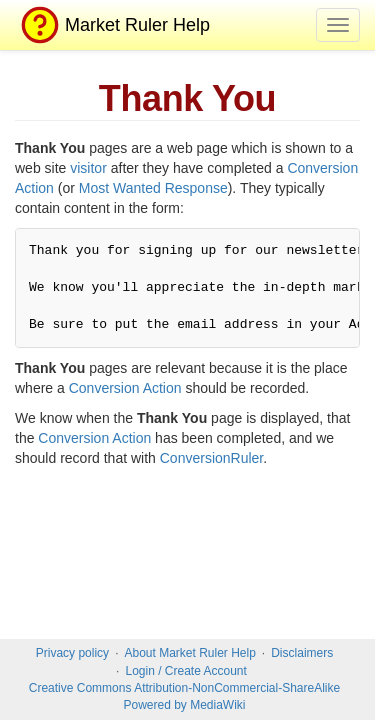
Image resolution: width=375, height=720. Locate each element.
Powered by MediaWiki (184, 705)
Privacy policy (72, 653)
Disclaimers (302, 653)
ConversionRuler (212, 458)
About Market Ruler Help (189, 653)
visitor (88, 168)
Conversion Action (125, 388)
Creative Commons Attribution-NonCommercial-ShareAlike (184, 688)
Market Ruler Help (112, 25)
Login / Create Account (185, 671)
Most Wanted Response (153, 188)
